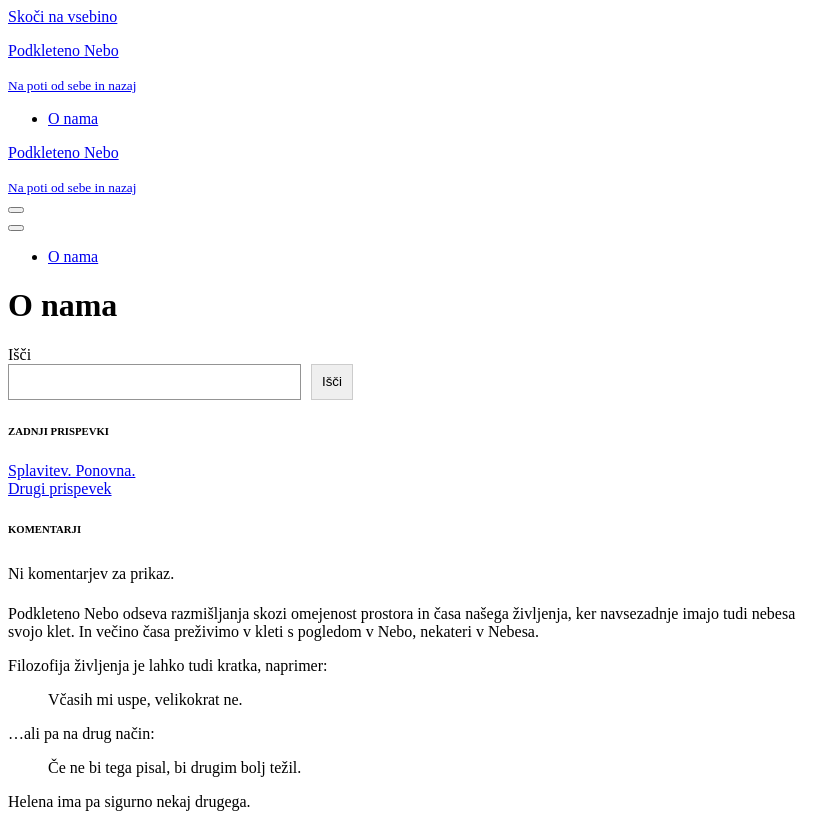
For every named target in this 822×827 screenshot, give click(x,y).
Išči (19, 354)
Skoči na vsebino (62, 16)
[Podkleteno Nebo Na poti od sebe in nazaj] (411, 68)
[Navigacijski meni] (16, 210)
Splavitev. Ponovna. (71, 470)
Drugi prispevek (60, 488)
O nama (73, 118)
